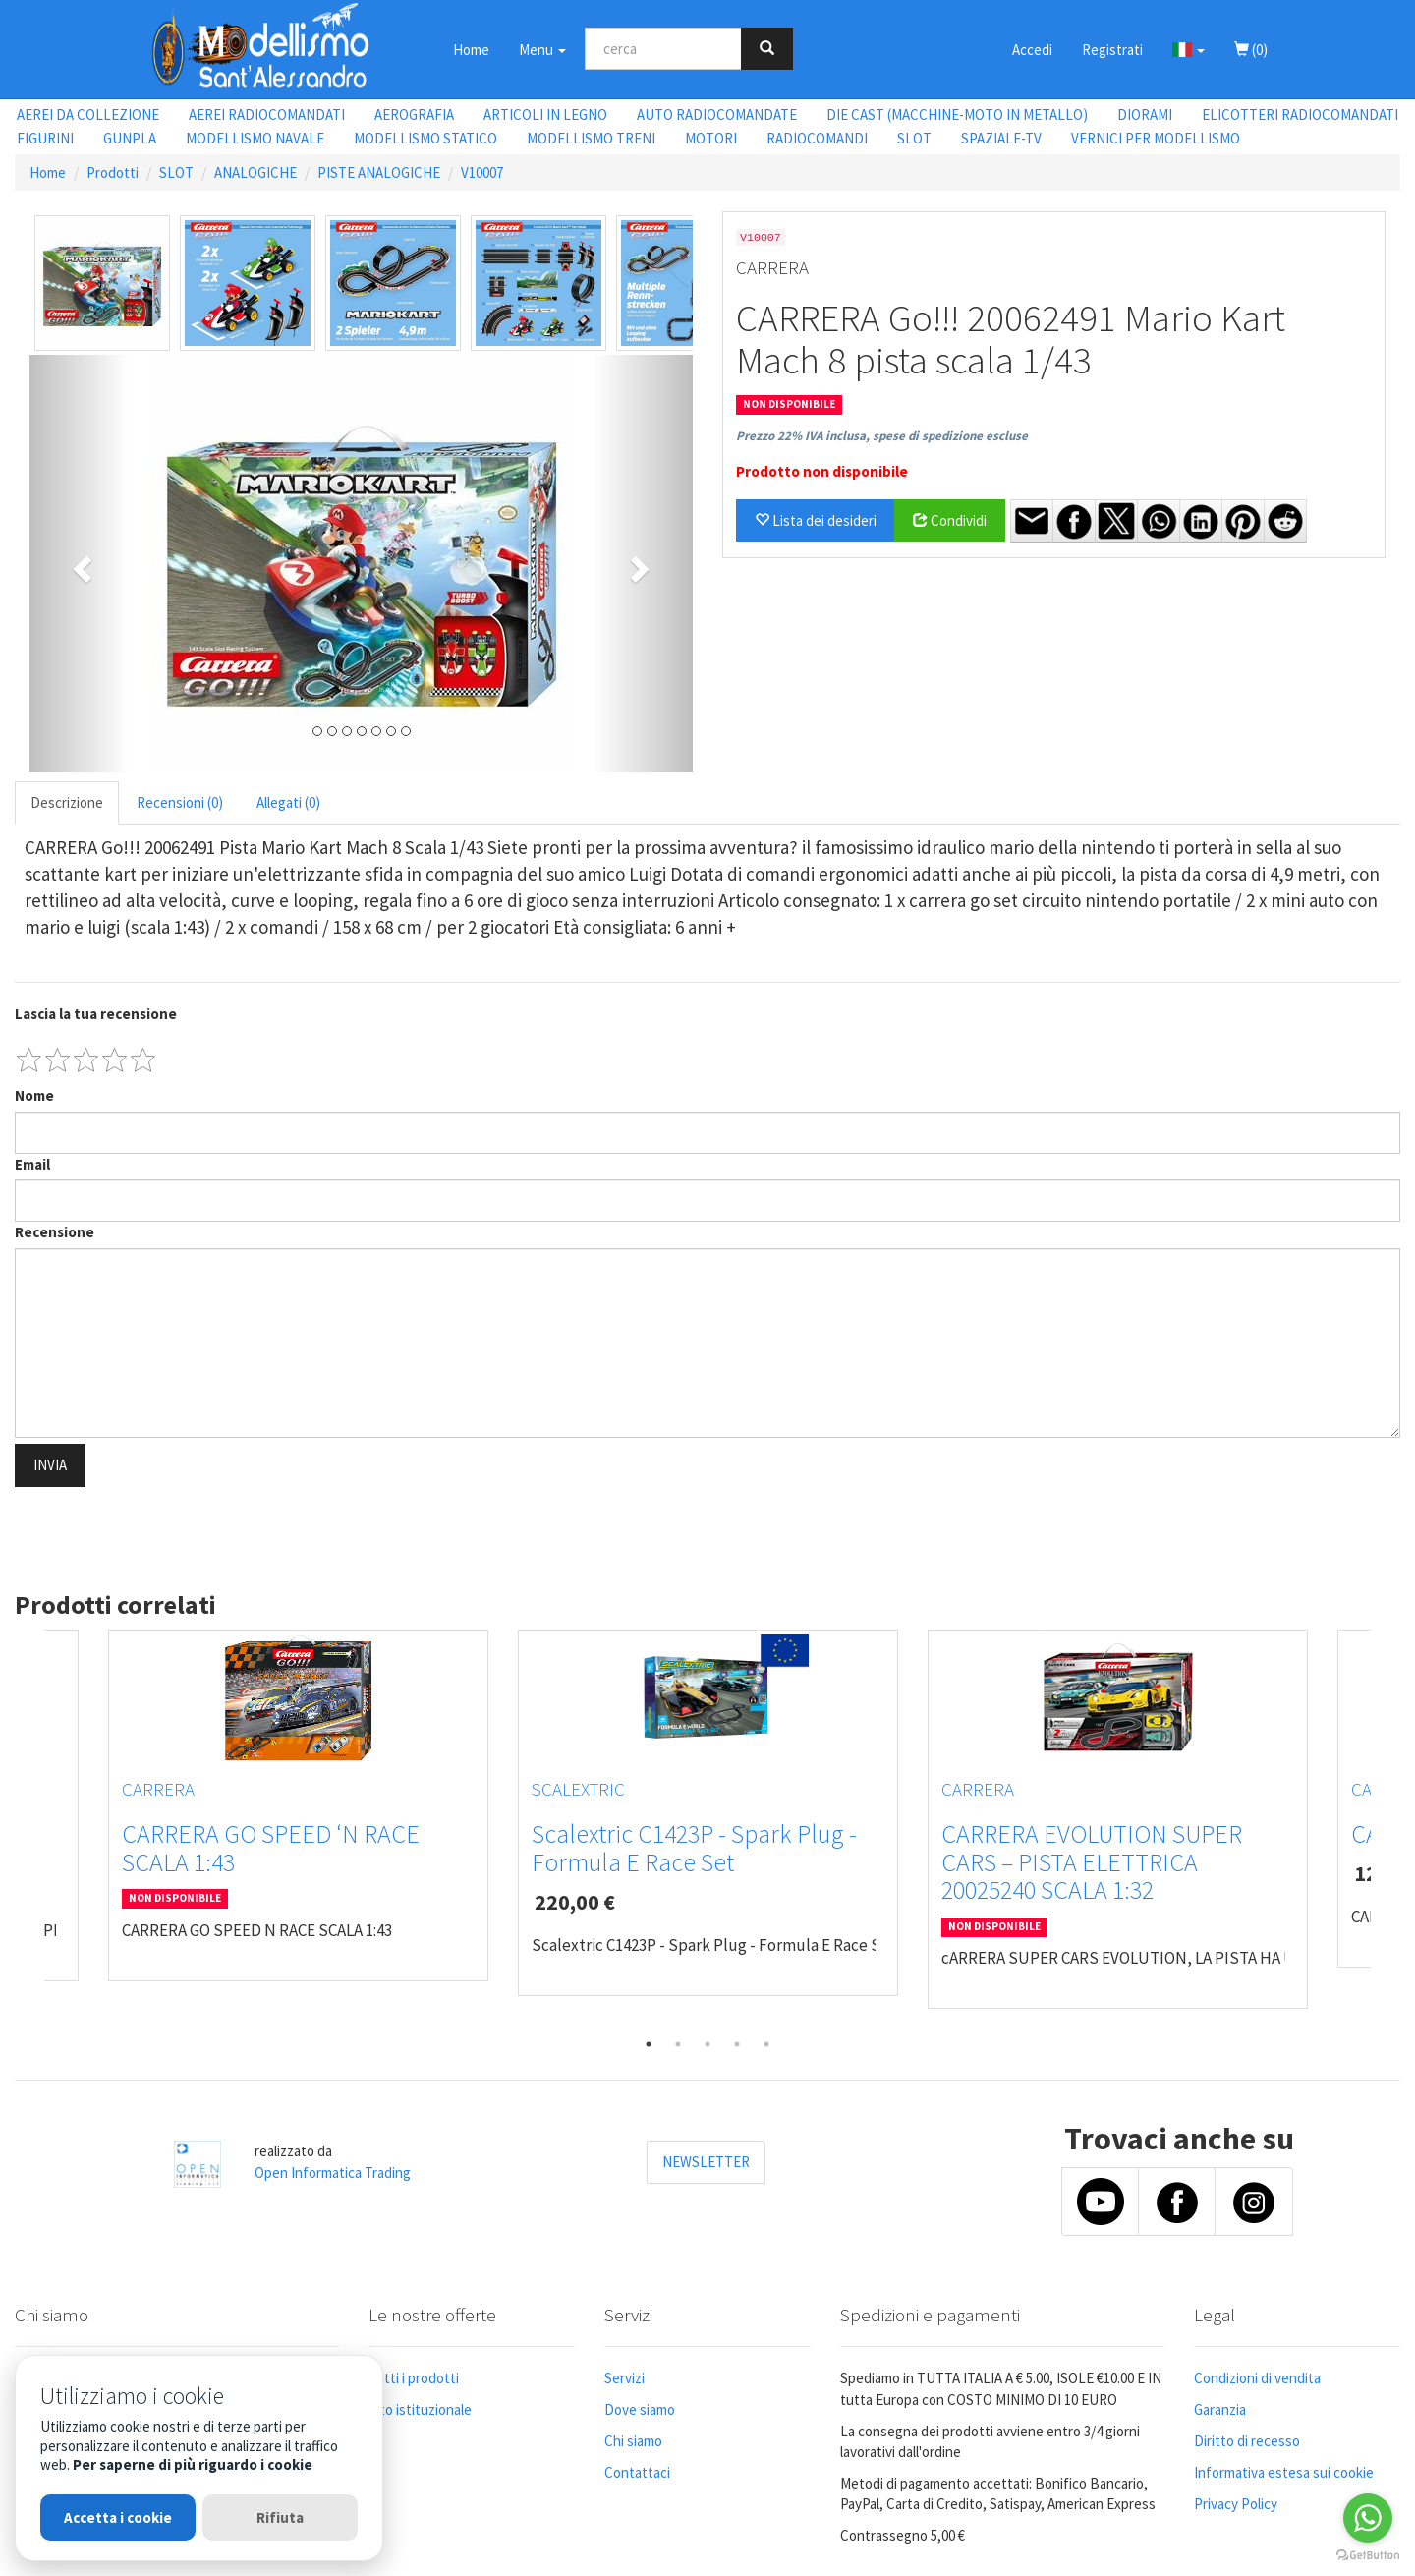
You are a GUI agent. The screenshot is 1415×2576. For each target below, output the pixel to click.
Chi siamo (633, 2441)
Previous (29, 1829)
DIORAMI (1144, 114)
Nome (34, 1095)
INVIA (50, 1465)
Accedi (1032, 49)
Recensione (54, 1232)
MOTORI (711, 138)
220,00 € (575, 1902)
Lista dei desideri (816, 520)
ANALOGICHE (255, 172)
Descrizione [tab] (66, 802)
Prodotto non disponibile (822, 471)
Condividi (950, 520)
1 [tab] (648, 2044)
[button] (1188, 49)
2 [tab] (678, 2044)
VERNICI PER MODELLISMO (1155, 138)
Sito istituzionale (420, 2409)
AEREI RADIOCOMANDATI (267, 114)
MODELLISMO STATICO (425, 138)
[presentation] (164, 1532)
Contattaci (637, 2472)
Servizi (624, 2378)
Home (471, 49)
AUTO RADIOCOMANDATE (717, 114)
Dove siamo (639, 2409)
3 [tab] (707, 2044)
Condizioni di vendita (1257, 2378)
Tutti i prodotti (413, 2378)
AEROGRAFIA (414, 114)
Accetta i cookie (118, 2517)
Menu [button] (542, 49)
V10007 (482, 172)
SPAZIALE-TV (1001, 138)
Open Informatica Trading (333, 2172)
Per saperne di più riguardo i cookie (192, 2464)
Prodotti (112, 172)
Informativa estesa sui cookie (1284, 2472)
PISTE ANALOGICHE (378, 172)
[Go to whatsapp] (1367, 2518)
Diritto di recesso (1247, 2441)
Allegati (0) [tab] (288, 802)
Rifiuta (280, 2517)
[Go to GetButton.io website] (1367, 2555)
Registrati (1112, 49)
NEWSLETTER (706, 2161)
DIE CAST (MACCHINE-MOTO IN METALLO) (957, 114)
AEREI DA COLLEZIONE (88, 114)
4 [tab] (737, 2044)
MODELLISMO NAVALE (255, 138)
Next (1385, 1829)
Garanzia (1220, 2409)
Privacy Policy (1235, 2503)
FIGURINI (45, 138)
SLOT (914, 138)
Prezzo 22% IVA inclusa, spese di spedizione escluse (882, 436)
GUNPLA (129, 138)
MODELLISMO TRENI (591, 138)
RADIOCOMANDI (817, 138)
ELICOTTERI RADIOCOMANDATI (1300, 114)
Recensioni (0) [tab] (180, 802)
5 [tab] (766, 2044)
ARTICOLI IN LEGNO (545, 114)
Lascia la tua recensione (96, 1013)
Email (32, 1164)
